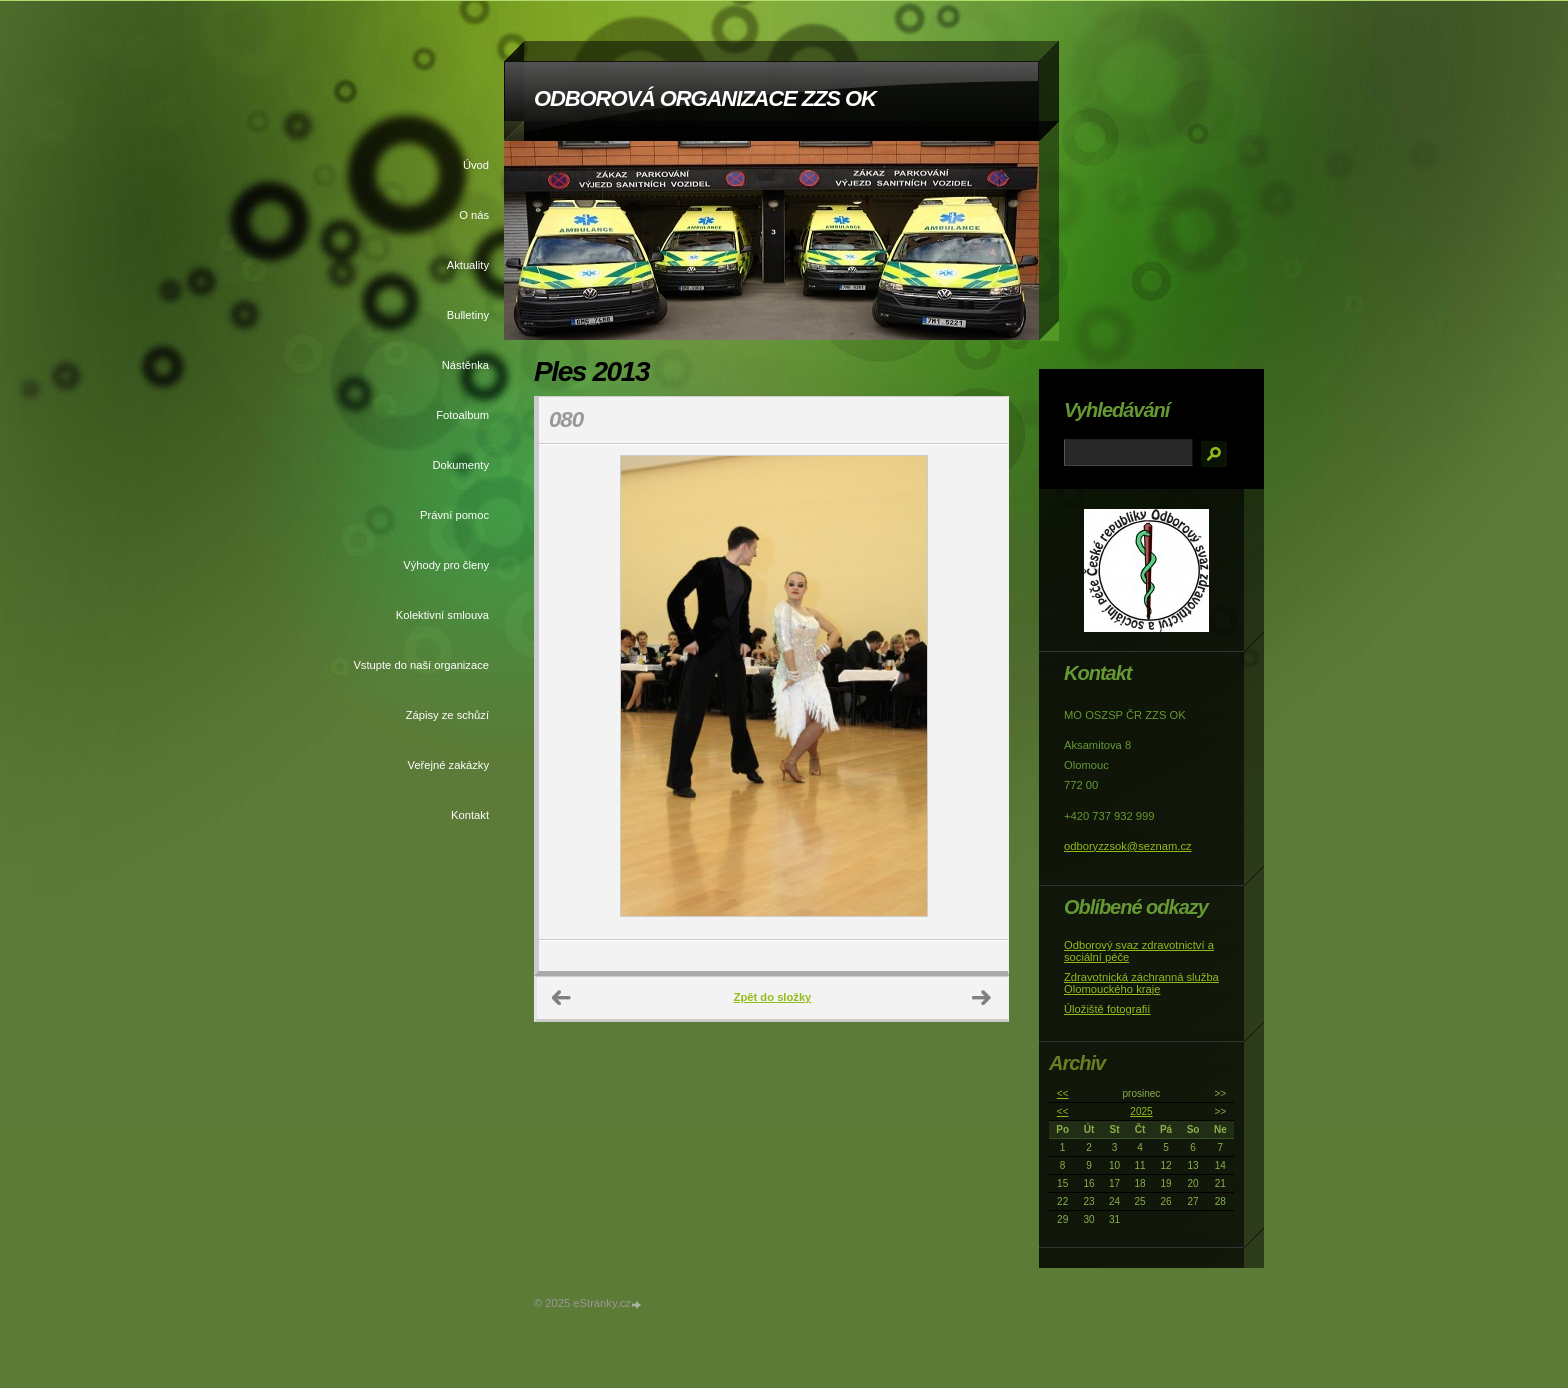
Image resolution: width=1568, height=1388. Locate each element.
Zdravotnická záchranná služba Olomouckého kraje (1141, 983)
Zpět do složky (773, 997)
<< (1063, 1093)
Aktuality (468, 265)
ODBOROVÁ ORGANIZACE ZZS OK (705, 98)
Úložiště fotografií (1107, 1009)
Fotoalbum (462, 415)
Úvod (476, 165)
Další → (982, 998)
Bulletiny (468, 315)
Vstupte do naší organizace (421, 665)
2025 (1141, 1111)
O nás (474, 215)
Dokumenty (460, 465)
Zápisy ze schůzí (447, 715)
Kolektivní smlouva (442, 615)
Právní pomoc (454, 515)
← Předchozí (562, 998)
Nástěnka (465, 365)
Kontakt (470, 815)
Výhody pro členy (446, 565)
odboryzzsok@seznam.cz (1128, 846)
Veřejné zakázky (448, 765)
